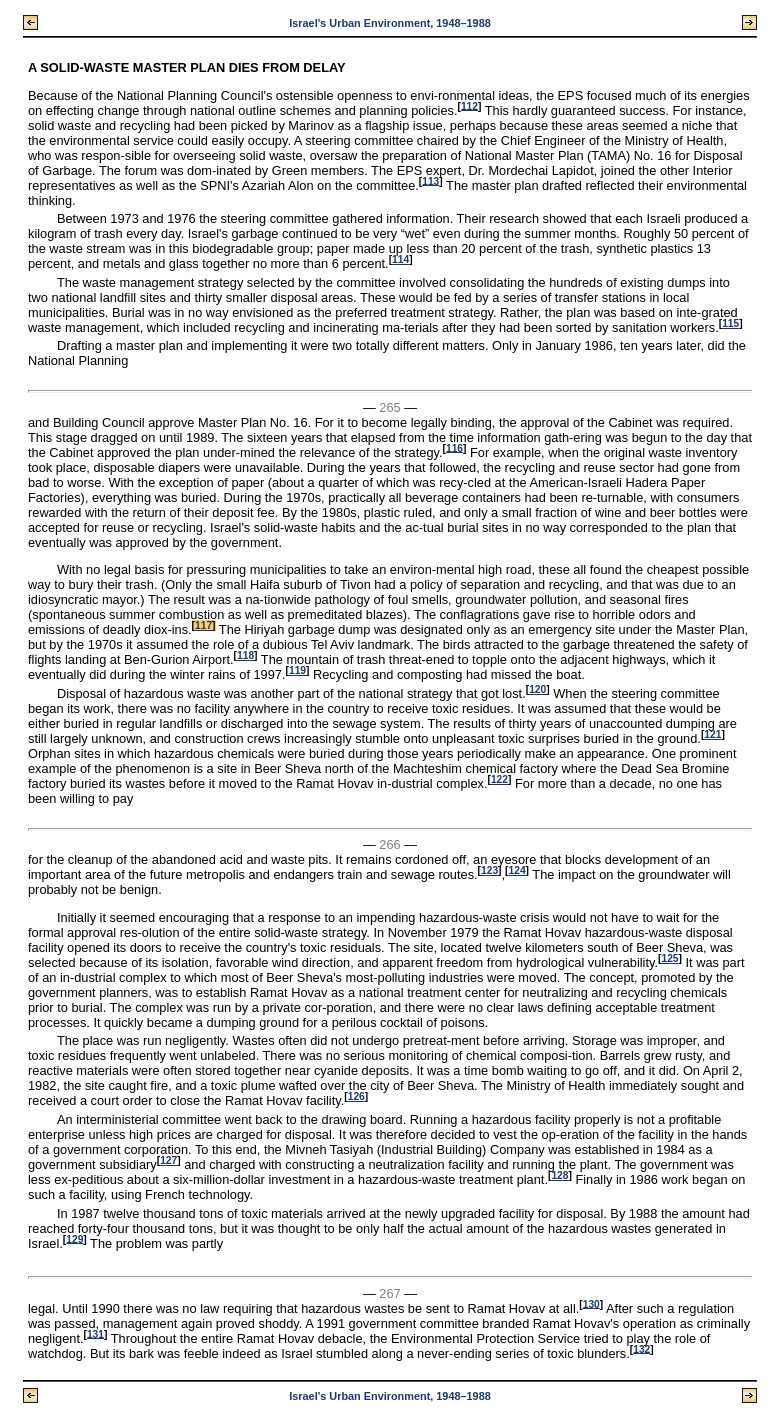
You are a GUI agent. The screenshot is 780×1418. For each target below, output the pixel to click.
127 (168, 1160)
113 (430, 180)
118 (245, 655)
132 (641, 1348)
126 (356, 1096)
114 (400, 259)
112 (469, 105)
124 (517, 870)
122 (499, 779)
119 (297, 670)
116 (454, 447)
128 (559, 1175)
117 (203, 625)
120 (537, 689)
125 (669, 958)
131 (95, 1333)
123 (489, 870)
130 (591, 1303)
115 (730, 323)
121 (712, 734)
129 (74, 1238)
